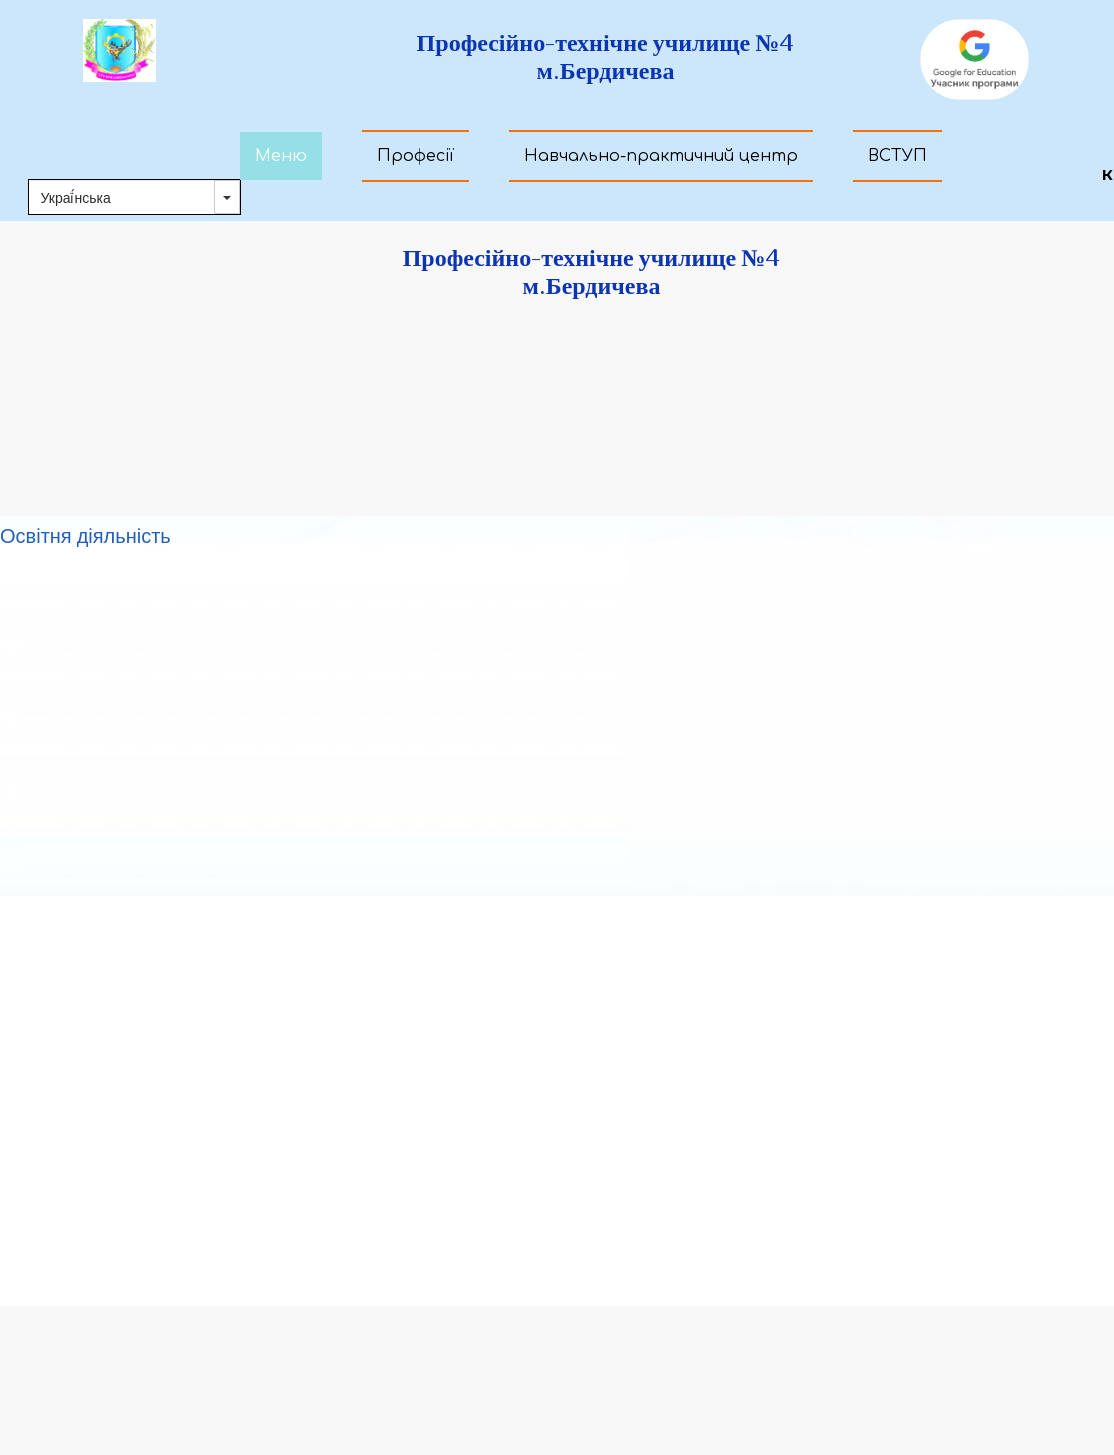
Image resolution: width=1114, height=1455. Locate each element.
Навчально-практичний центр (661, 156)
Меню (281, 156)
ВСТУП (897, 156)
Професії (415, 156)
